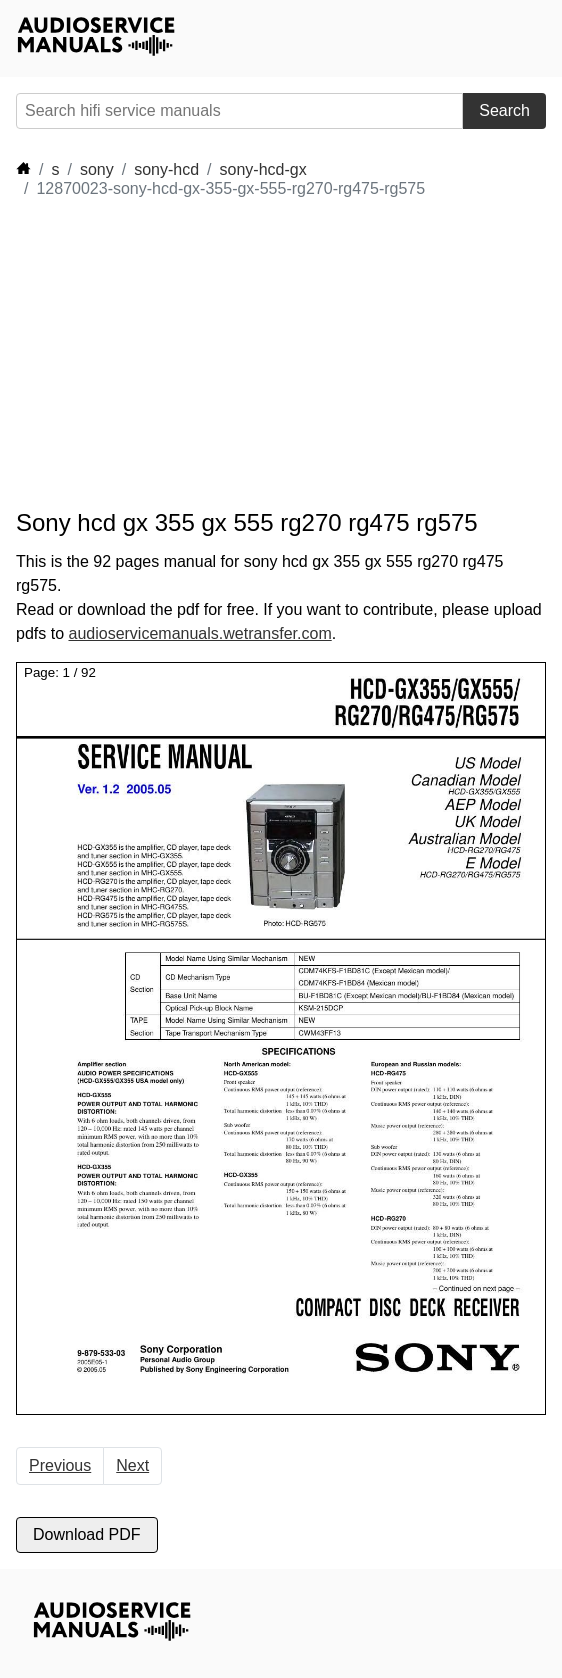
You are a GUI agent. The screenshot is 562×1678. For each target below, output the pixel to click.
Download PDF (87, 1534)
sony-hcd (166, 169)
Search (504, 110)
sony (97, 169)
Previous (60, 1465)
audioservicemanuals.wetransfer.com (199, 633)
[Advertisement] (196, 354)
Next (132, 1465)
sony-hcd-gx (263, 169)
